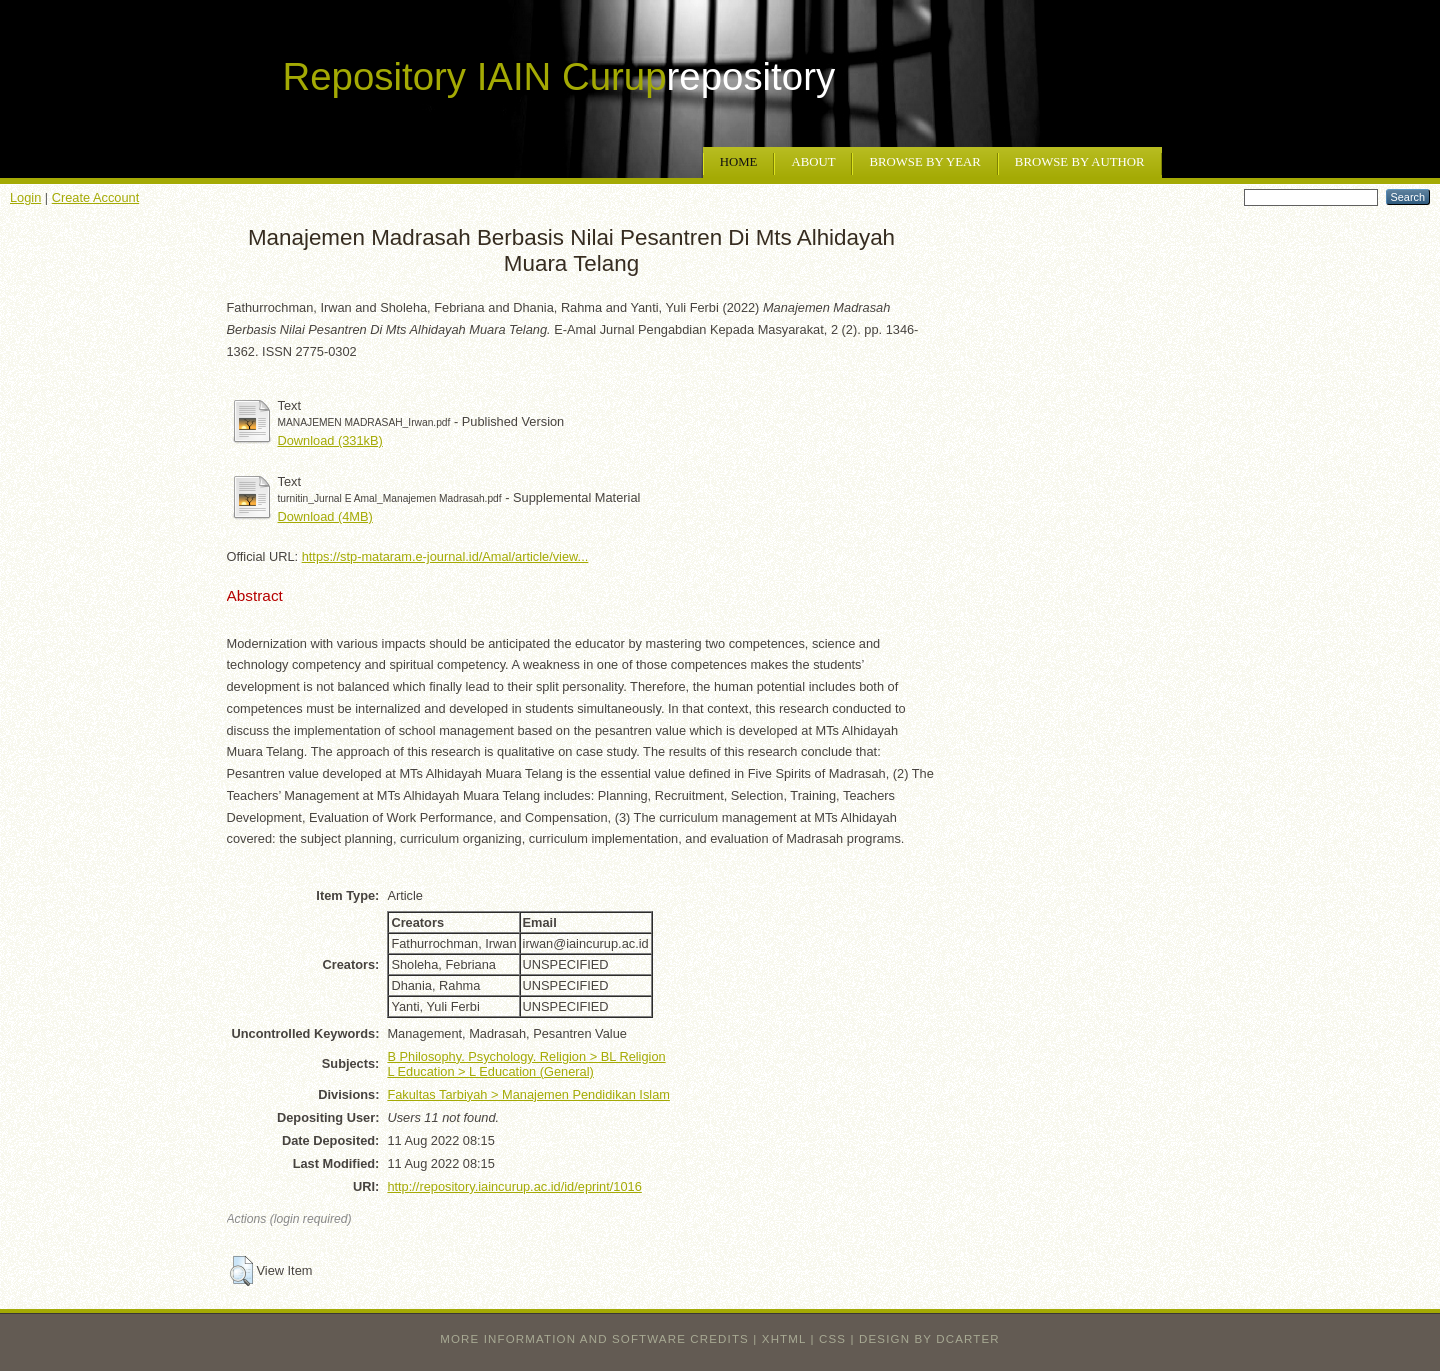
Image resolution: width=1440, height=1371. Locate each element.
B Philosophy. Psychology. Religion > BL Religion (526, 1056)
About (813, 162)
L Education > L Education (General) (490, 1071)
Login (25, 197)
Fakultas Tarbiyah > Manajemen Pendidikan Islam (528, 1094)
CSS (832, 1339)
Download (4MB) (325, 516)
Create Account (96, 197)
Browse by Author (1080, 162)
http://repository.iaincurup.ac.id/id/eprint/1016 (514, 1186)
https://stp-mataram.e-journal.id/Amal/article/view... (445, 556)
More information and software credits (594, 1339)
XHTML (784, 1339)
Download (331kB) (330, 440)
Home (739, 162)
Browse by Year (924, 162)
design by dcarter (929, 1339)
